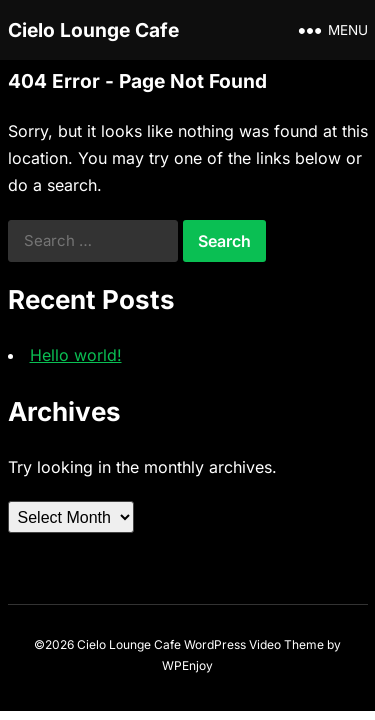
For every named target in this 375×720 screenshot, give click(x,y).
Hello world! (76, 355)
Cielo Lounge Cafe (93, 30)
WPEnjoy (187, 665)
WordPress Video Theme (254, 644)
